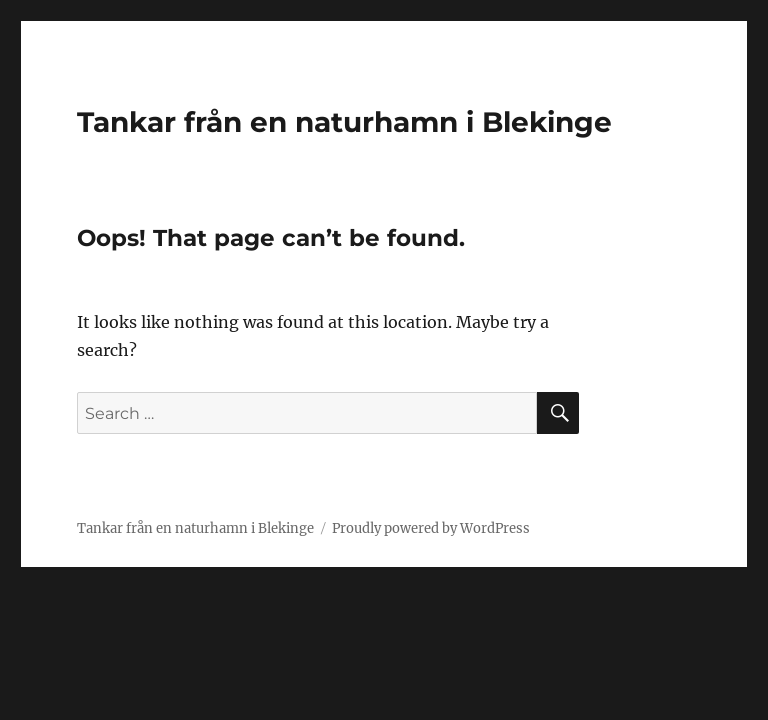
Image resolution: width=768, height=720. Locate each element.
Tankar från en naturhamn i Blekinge (344, 122)
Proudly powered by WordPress (431, 528)
